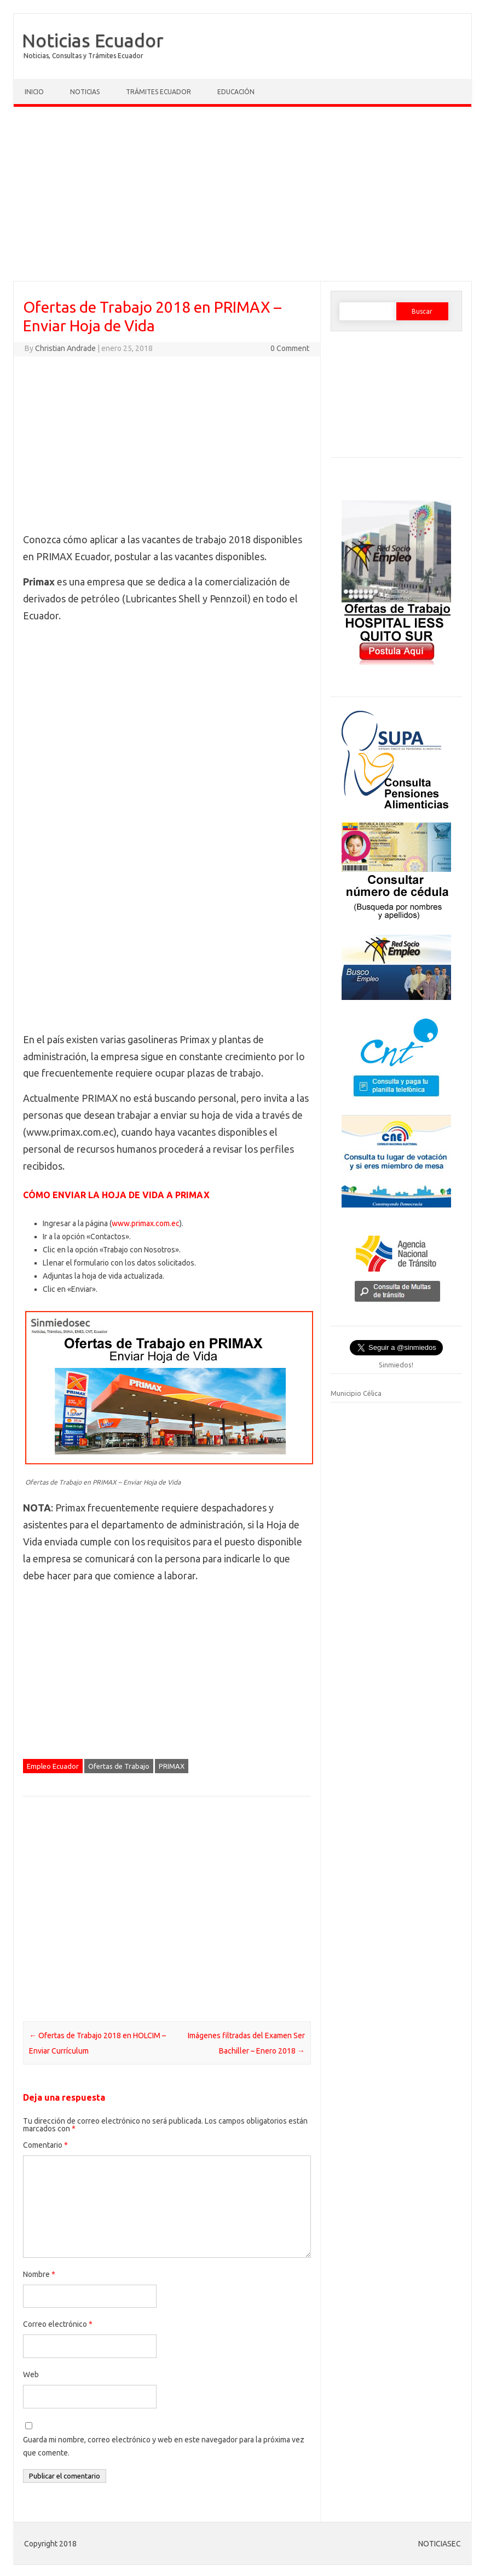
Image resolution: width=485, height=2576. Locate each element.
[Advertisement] (242, 196)
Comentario (45, 2145)
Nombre (39, 2274)
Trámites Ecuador (158, 91)
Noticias (85, 91)
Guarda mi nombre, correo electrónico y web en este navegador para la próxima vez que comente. (163, 2446)
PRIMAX (171, 1766)
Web (31, 2374)
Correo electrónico (58, 2324)
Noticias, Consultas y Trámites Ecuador (83, 55)
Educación (236, 91)
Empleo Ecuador (53, 1766)
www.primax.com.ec (146, 1223)
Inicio (34, 91)
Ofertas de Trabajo (118, 1766)
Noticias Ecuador (93, 40)
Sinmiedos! (396, 1365)
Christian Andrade (65, 348)
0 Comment (289, 348)
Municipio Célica (356, 1393)
